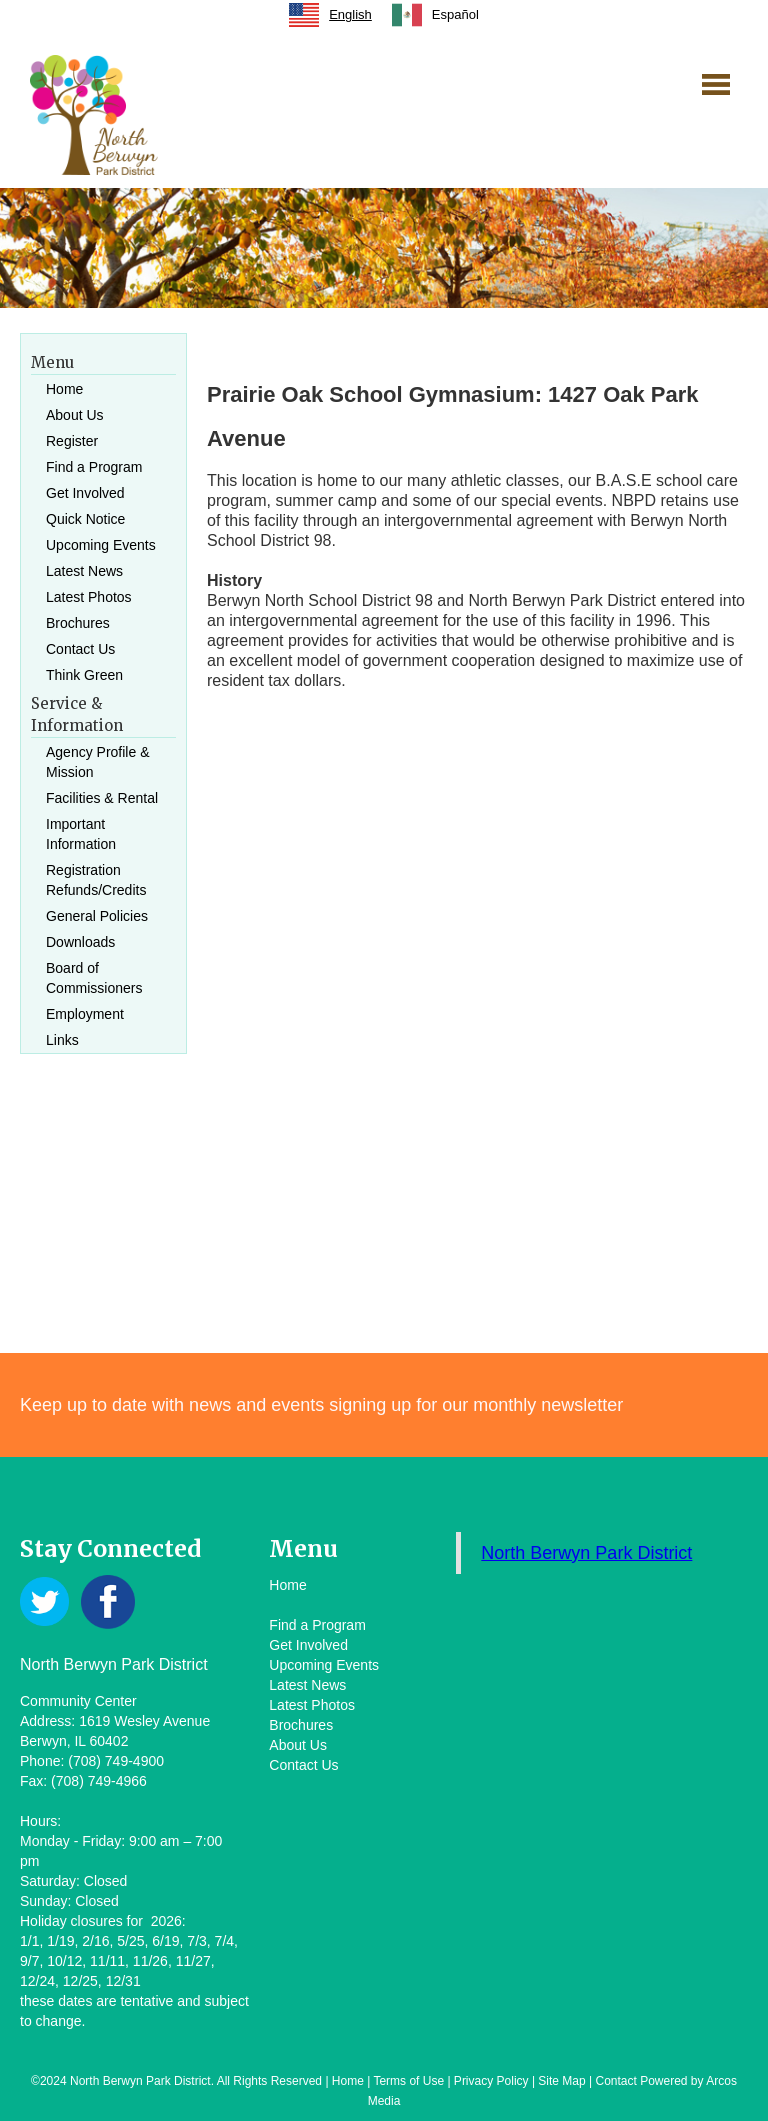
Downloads (80, 942)
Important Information (81, 834)
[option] (435, 15)
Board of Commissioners (94, 978)
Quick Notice (85, 519)
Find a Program (94, 467)
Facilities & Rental (102, 798)
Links (62, 1040)
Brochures (78, 623)
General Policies (97, 916)
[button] (716, 84)
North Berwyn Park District (586, 1553)
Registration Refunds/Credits (96, 880)
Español (435, 15)
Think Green (84, 675)
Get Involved (85, 493)
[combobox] (330, 15)
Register (72, 441)
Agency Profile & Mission (98, 762)
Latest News (84, 571)
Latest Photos (89, 597)
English (330, 15)
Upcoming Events (101, 545)
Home (64, 389)
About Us (75, 415)
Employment (85, 1014)
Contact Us (80, 649)
